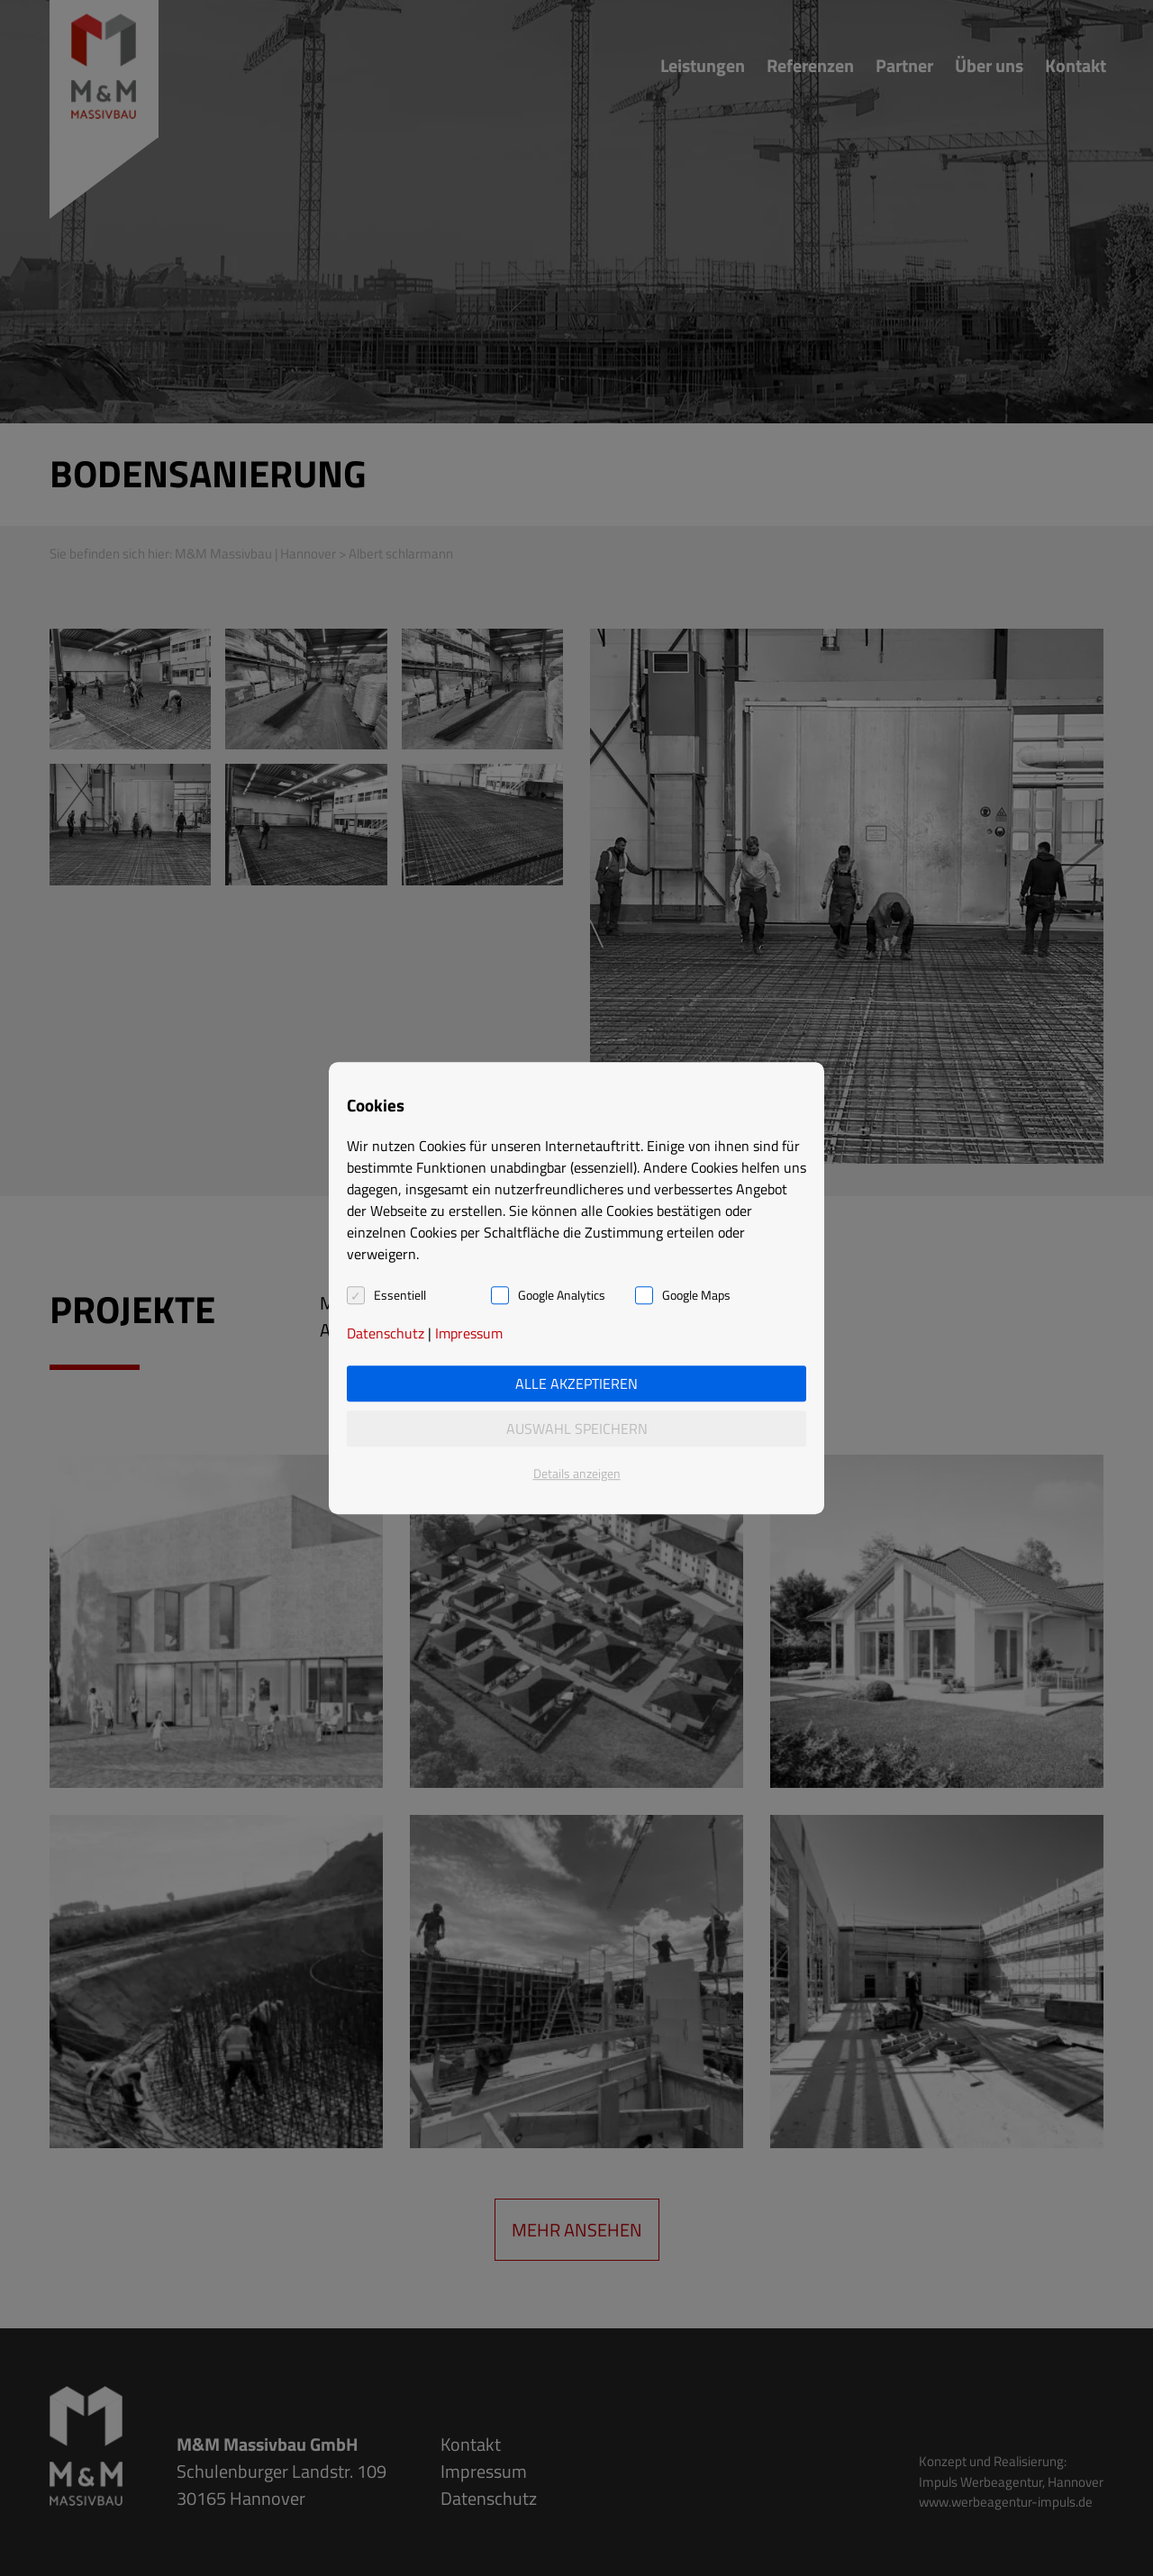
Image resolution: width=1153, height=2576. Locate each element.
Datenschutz (385, 1333)
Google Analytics (561, 1295)
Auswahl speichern (577, 1428)
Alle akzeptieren (576, 1383)
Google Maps (696, 1295)
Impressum (469, 1333)
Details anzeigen (577, 1473)
